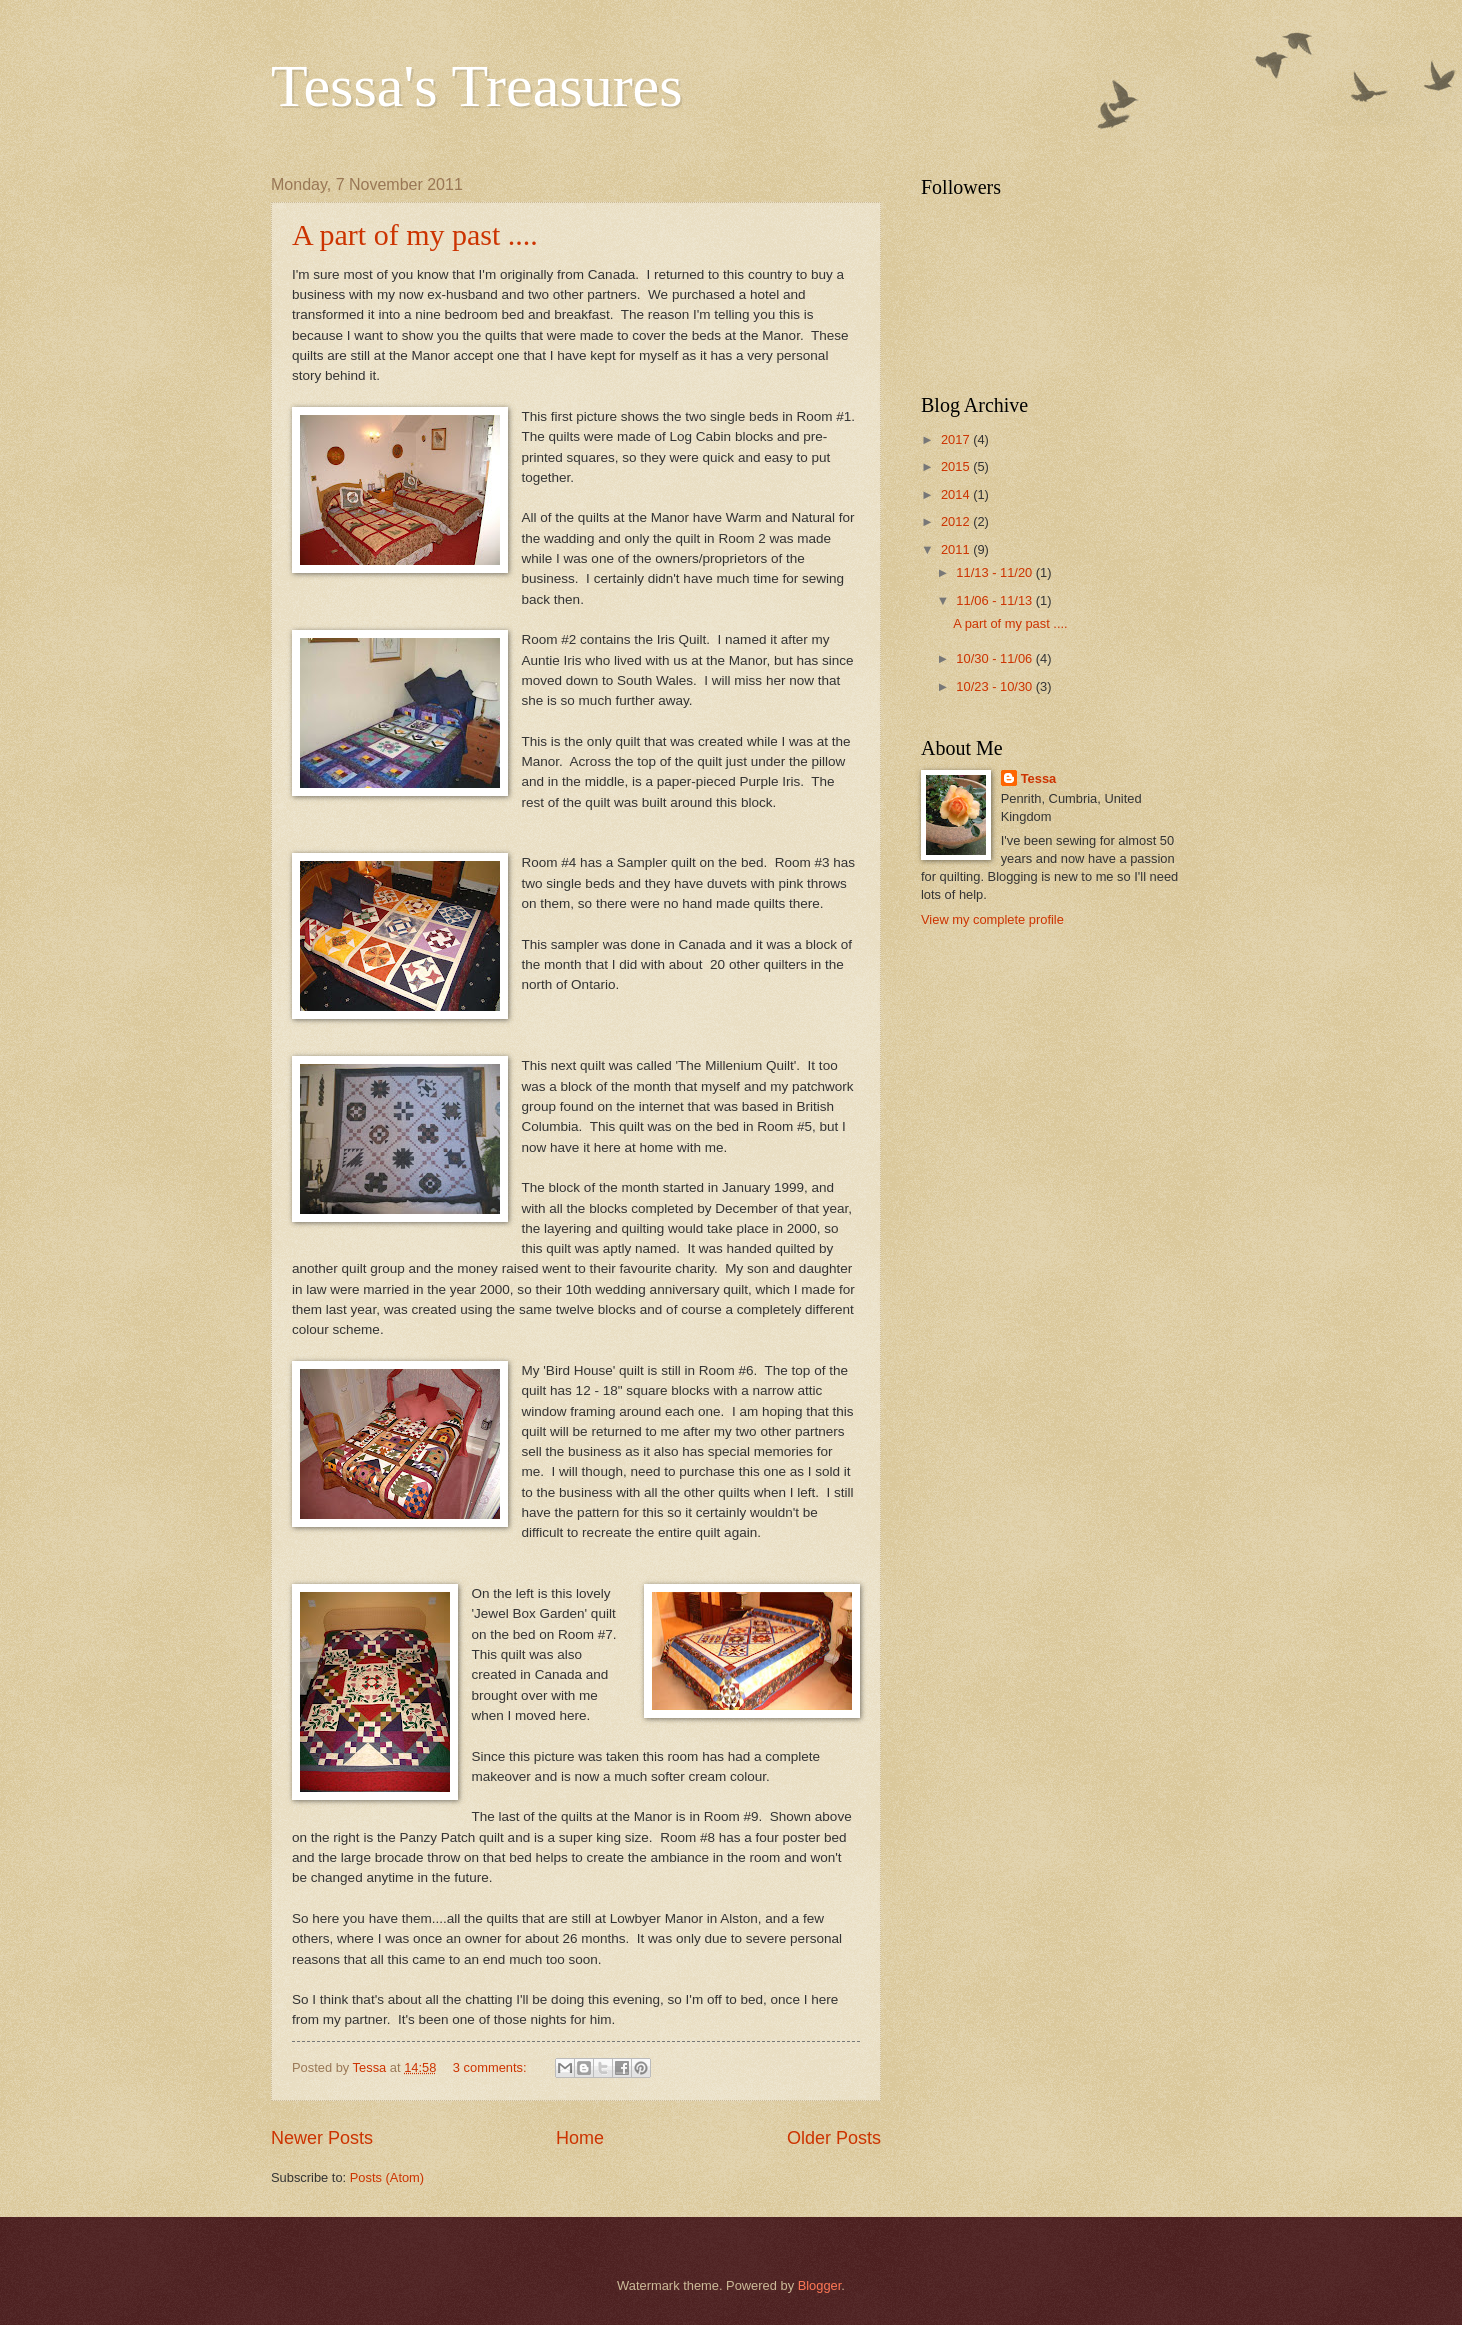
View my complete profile (992, 919)
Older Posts (834, 2138)
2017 (957, 439)
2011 (957, 549)
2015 (957, 466)
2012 (957, 521)
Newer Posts (322, 2138)
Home (580, 2138)
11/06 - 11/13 (995, 600)
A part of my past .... (415, 234)
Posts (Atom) (387, 2177)
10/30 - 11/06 (995, 658)
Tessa (1039, 778)
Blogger (820, 2285)
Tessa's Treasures (477, 86)
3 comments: (491, 2067)
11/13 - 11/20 (995, 572)
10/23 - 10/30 (995, 686)
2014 (957, 494)
